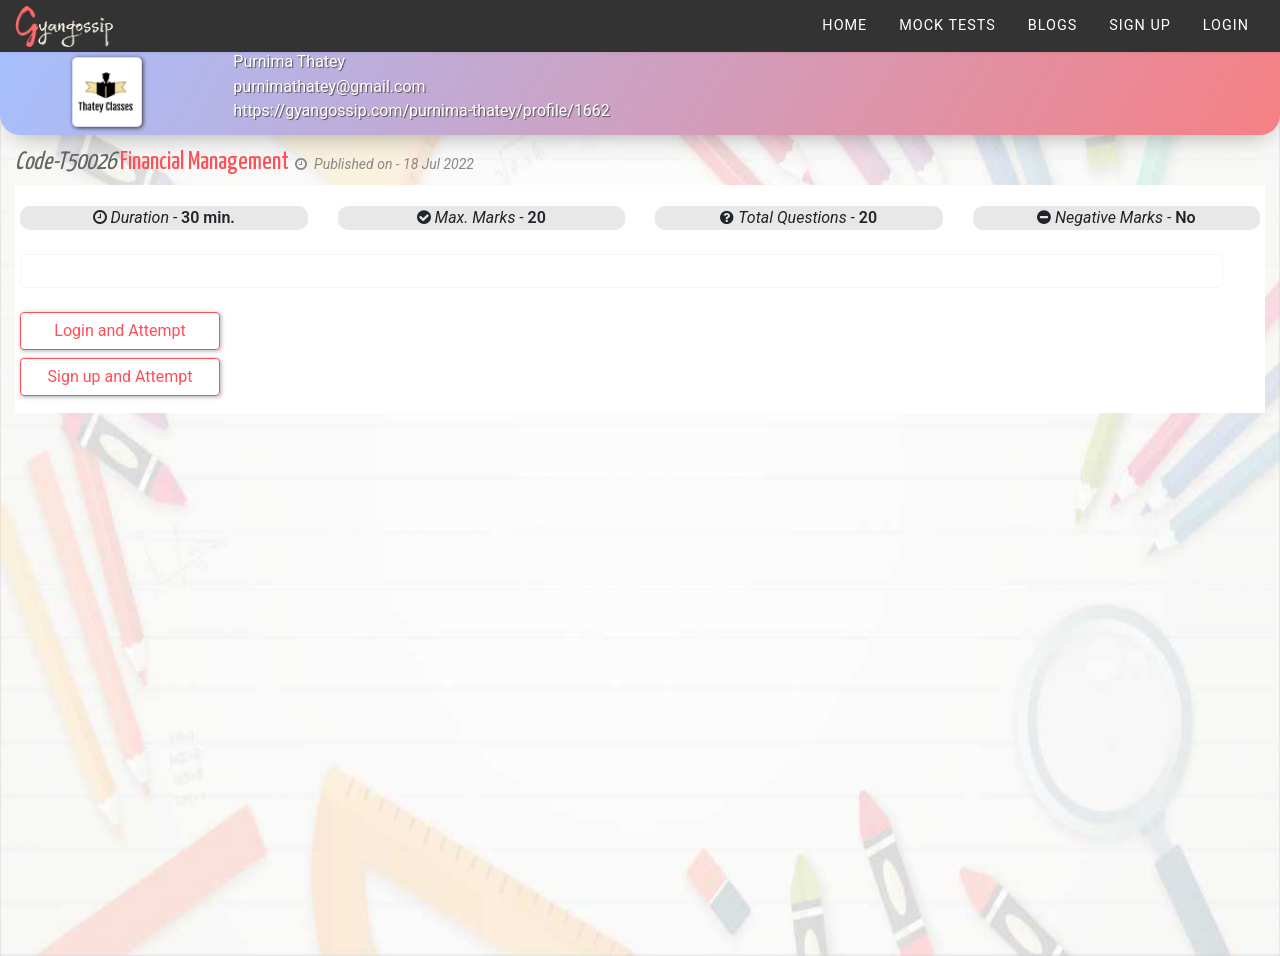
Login (1226, 25)
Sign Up (1140, 25)
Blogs (1053, 25)
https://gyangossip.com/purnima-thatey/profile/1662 (421, 110)
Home (844, 25)
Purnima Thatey (289, 61)
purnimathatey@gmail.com (329, 86)
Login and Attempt (119, 330)
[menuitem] (844, 25)
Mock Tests (947, 25)
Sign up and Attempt (120, 376)
